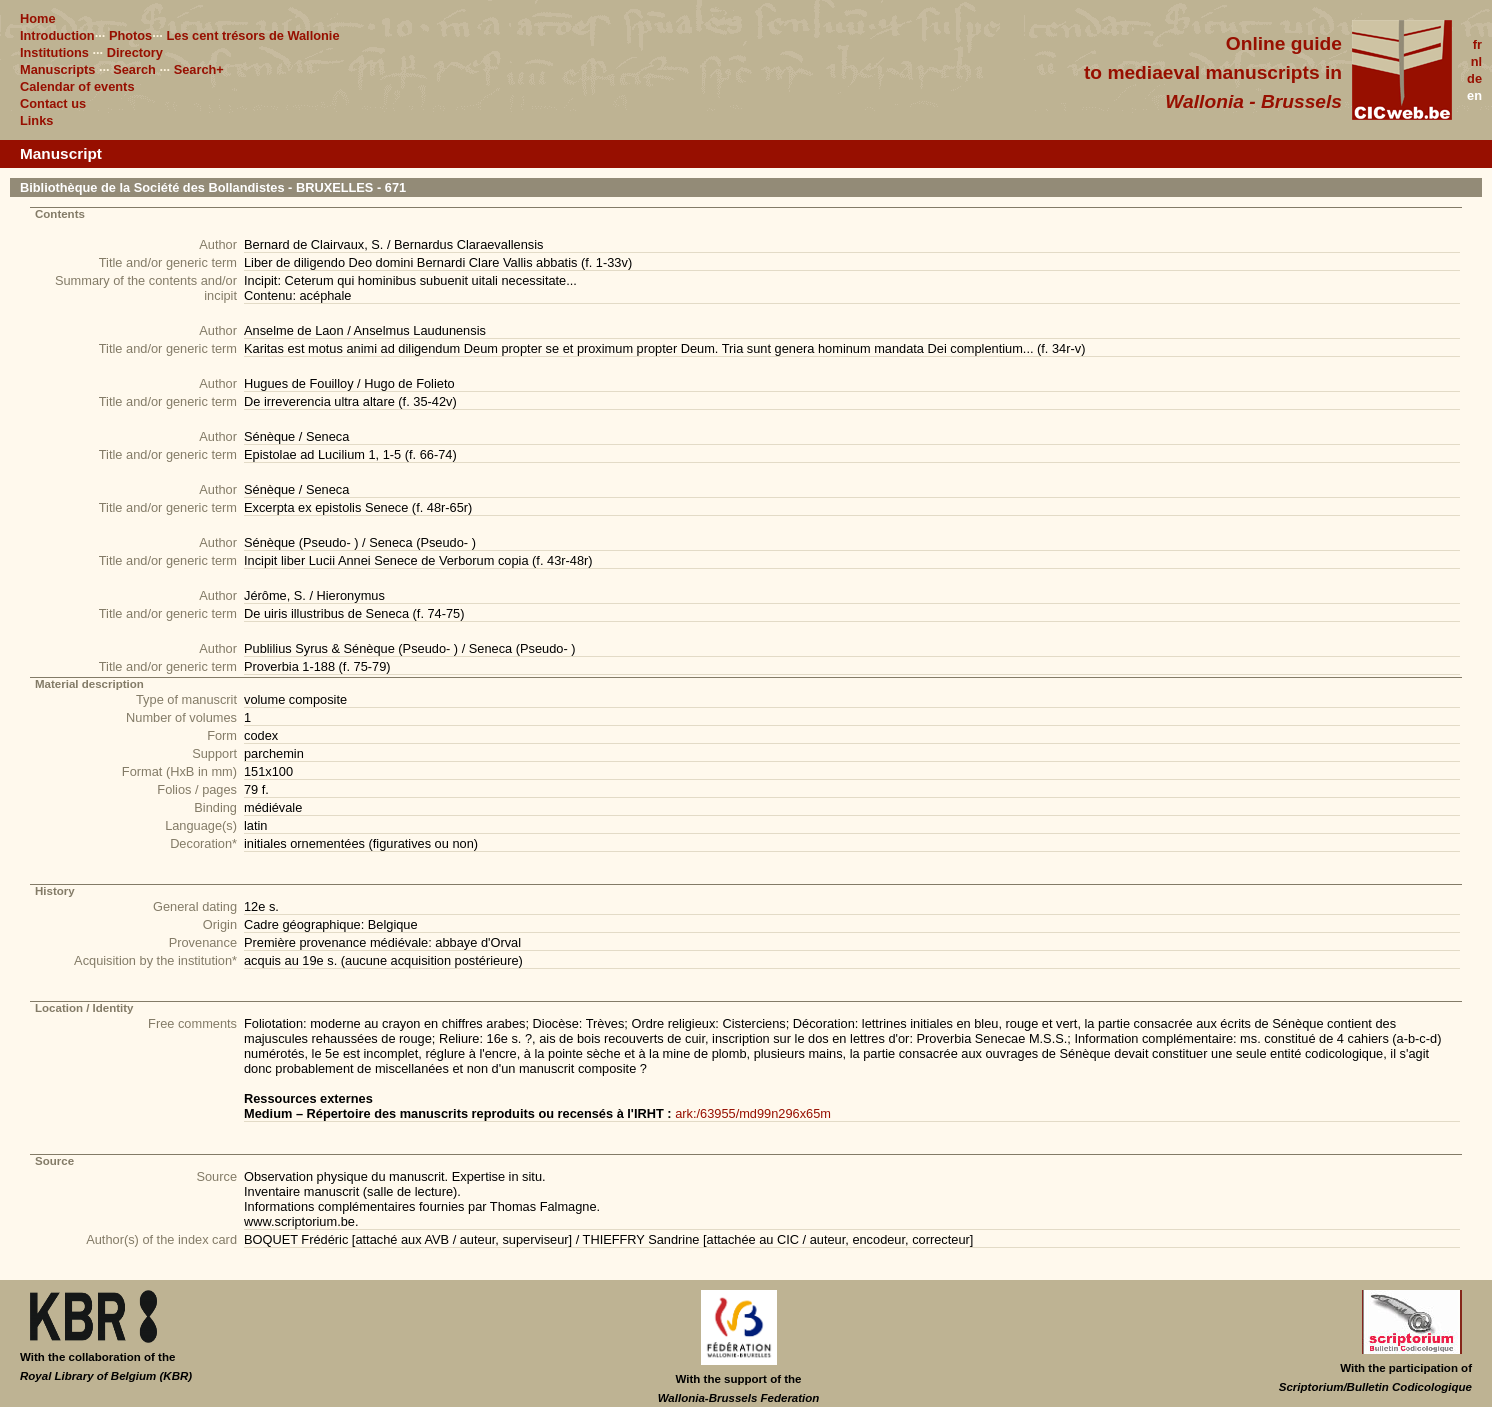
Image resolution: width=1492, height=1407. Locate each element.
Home (38, 18)
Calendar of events (77, 86)
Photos (130, 35)
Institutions (54, 52)
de (1474, 78)
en (1474, 95)
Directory (135, 52)
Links (36, 120)
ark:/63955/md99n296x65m (753, 1113)
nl (1476, 61)
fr (1477, 44)
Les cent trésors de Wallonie (252, 35)
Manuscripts (57, 69)
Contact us (53, 103)
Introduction (57, 35)
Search (134, 69)
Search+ (199, 69)
